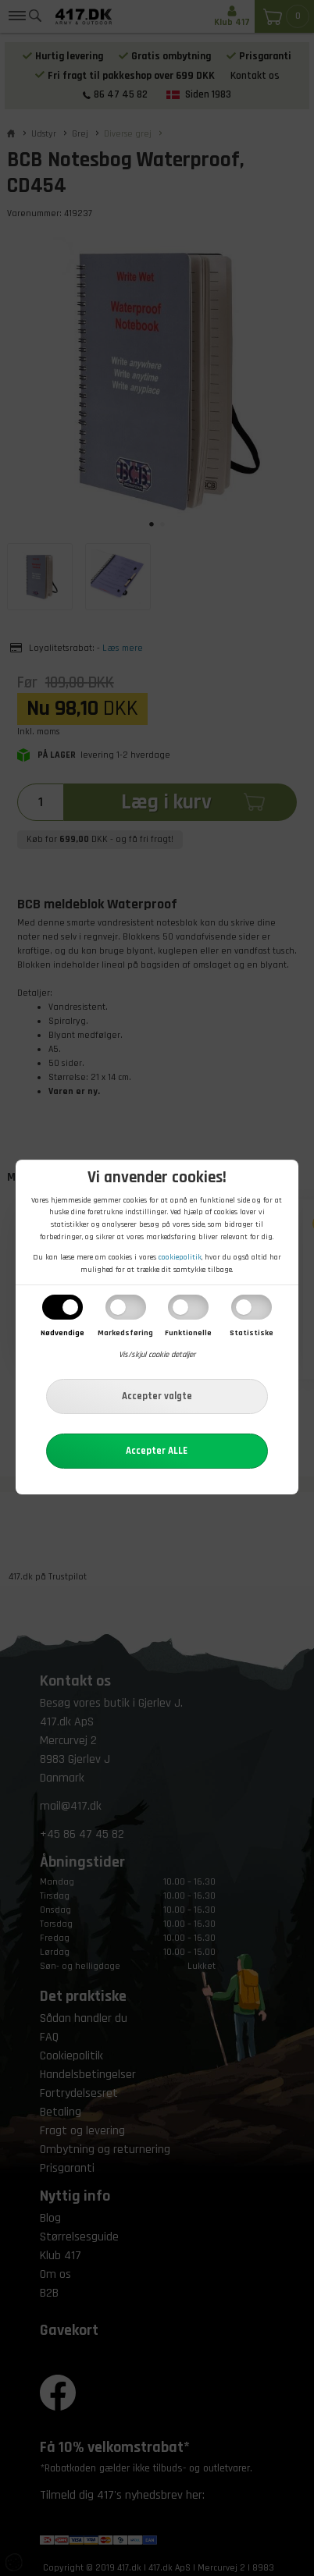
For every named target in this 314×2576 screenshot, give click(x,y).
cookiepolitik (180, 1257)
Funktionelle (188, 1332)
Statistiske (251, 1332)
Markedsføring (125, 1332)
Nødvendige (62, 1332)
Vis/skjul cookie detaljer (157, 1354)
